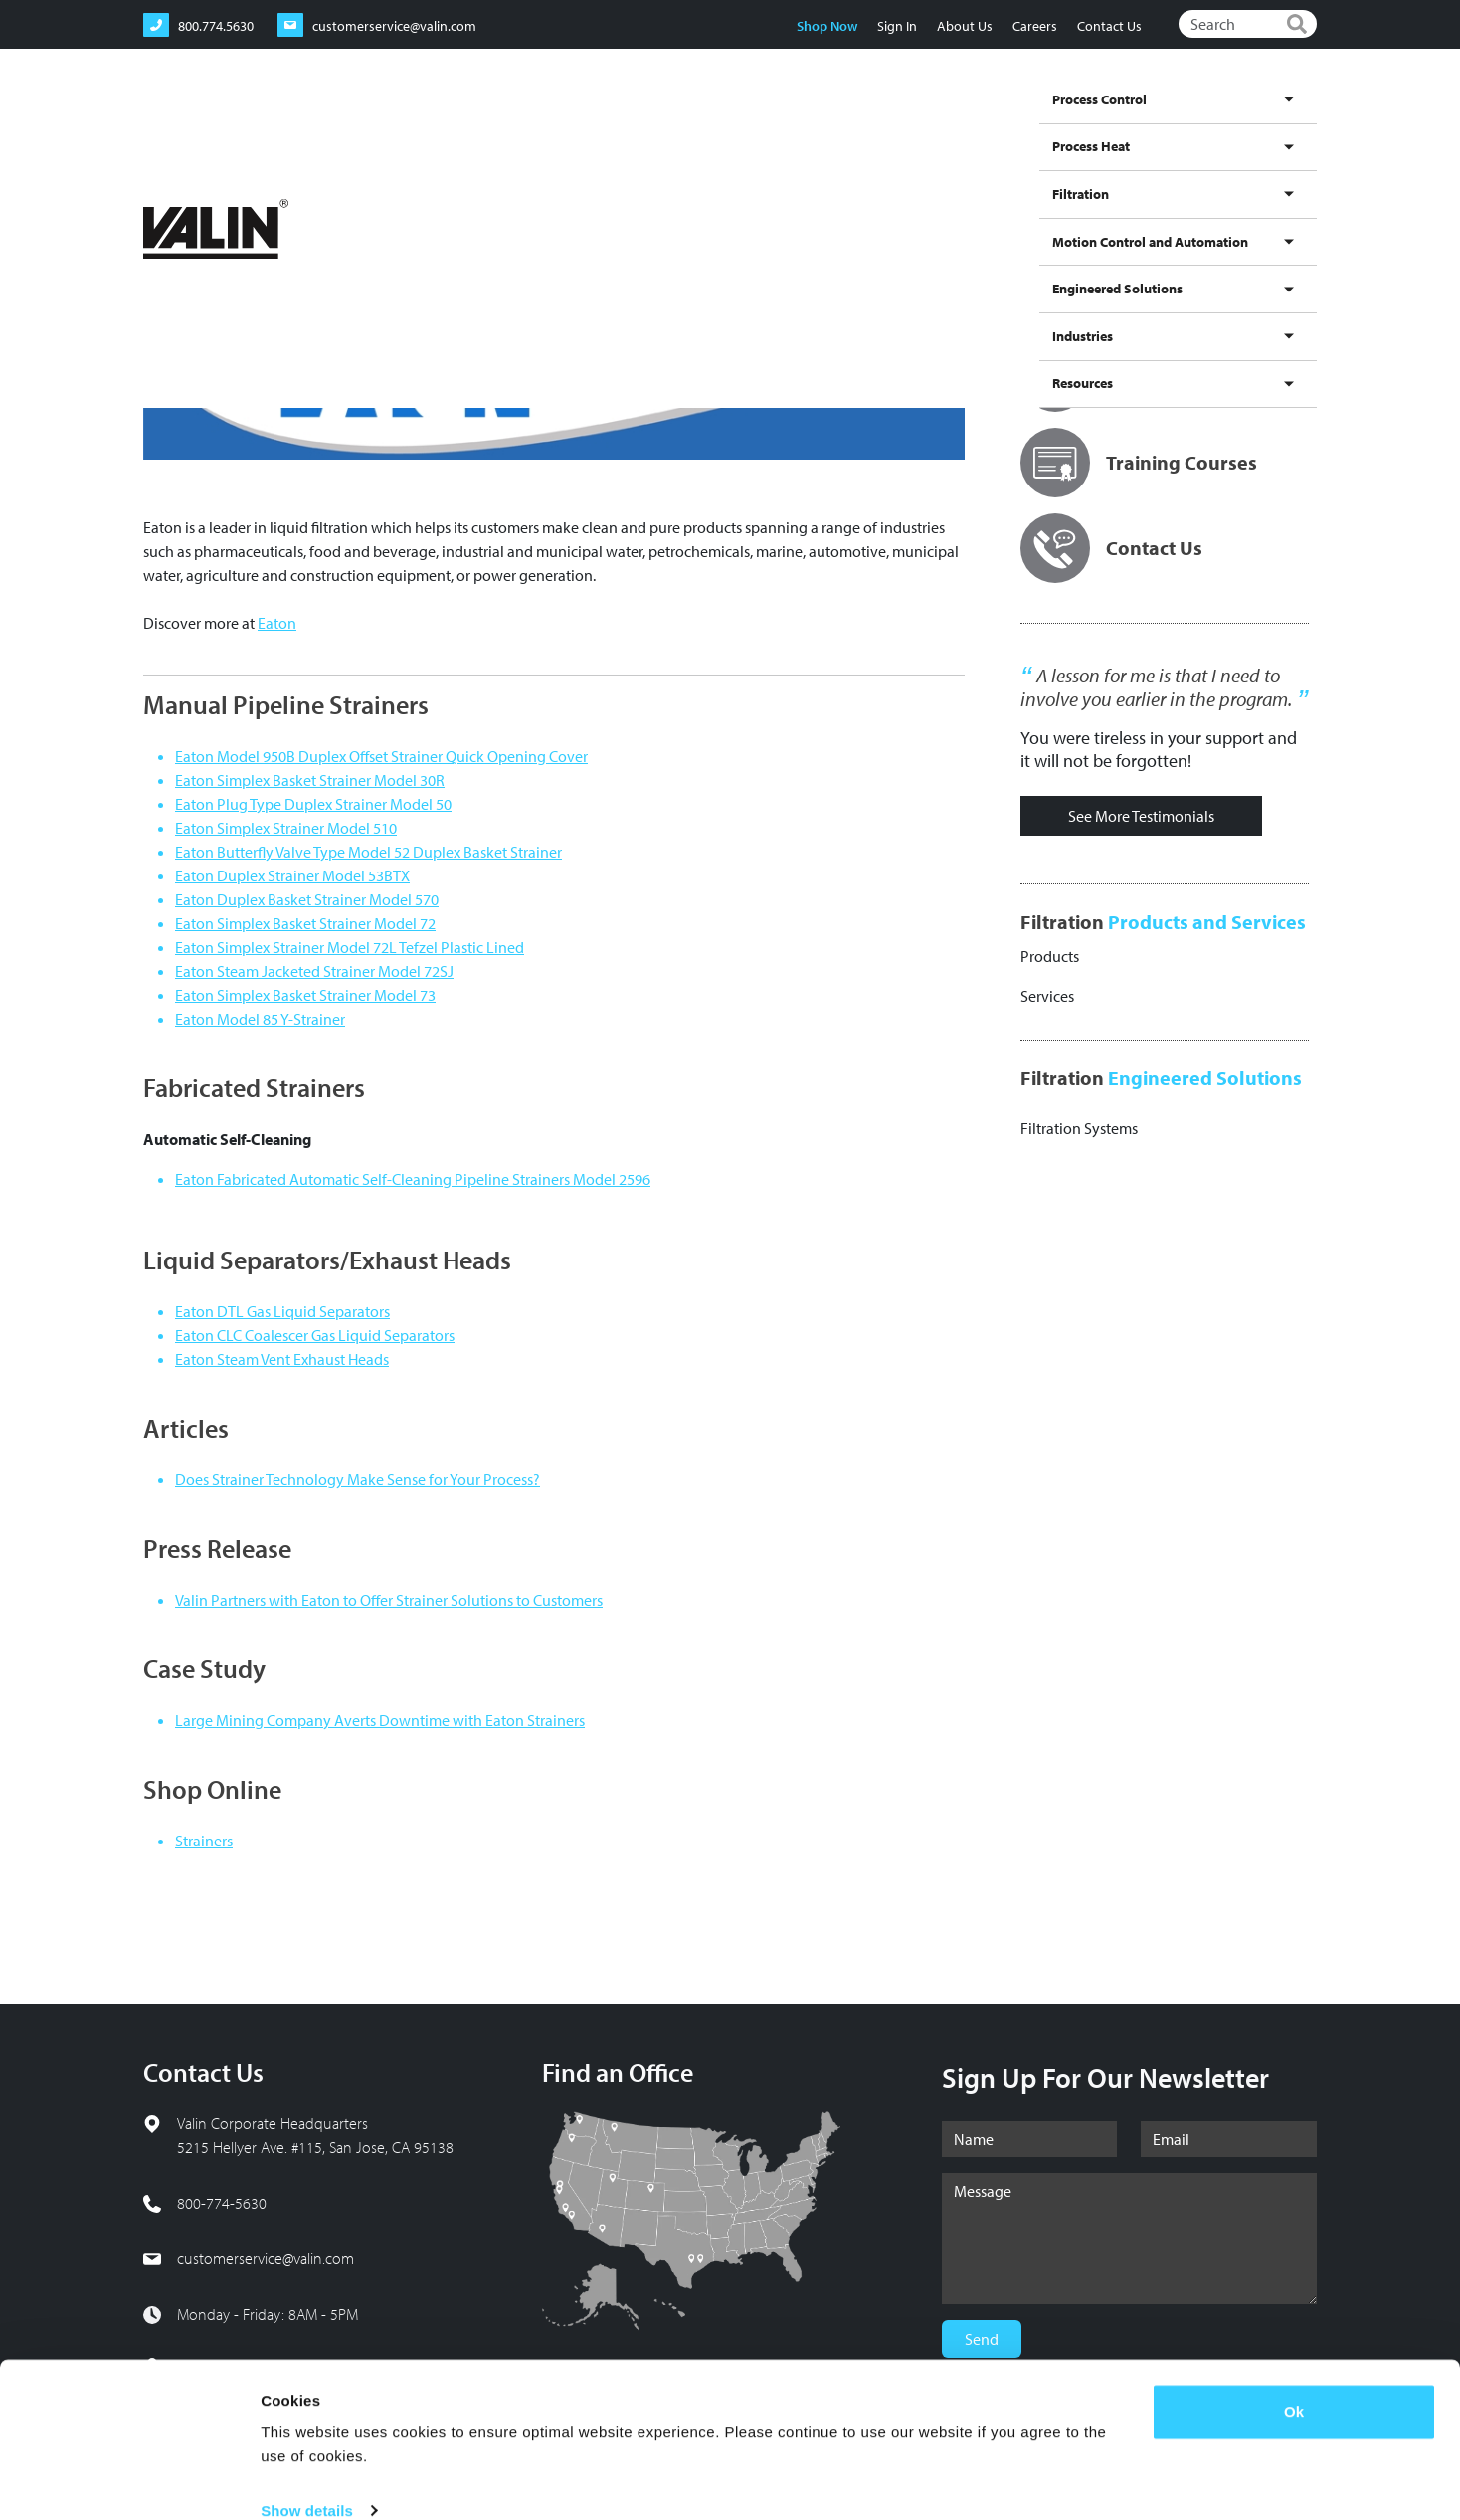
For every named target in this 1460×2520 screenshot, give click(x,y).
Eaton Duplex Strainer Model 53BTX (292, 875)
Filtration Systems (1079, 1128)
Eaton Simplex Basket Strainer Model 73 (305, 995)
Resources (1278, 122)
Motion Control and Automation (919, 122)
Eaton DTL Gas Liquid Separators (282, 1311)
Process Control (600, 122)
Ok (1294, 2382)
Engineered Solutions (1094, 122)
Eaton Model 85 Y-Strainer (260, 1019)
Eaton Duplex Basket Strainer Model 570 (307, 899)
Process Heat (700, 122)
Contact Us (1108, 26)
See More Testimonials (1141, 816)
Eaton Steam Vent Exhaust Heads (282, 1359)
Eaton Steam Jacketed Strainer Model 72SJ (314, 971)
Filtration (781, 122)
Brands (278, 188)
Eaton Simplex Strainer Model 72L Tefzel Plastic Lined (349, 947)
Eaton (277, 623)
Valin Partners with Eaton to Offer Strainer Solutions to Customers (389, 1600)
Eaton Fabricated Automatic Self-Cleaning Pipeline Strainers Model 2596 (412, 1179)
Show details (307, 2480)
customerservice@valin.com (265, 2258)
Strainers (204, 1840)
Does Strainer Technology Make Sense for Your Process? (357, 1479)
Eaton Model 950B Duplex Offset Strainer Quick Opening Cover (381, 756)
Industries (1203, 122)
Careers (1033, 26)
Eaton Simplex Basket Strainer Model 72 (305, 923)
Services (1047, 996)
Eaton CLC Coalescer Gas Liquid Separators (315, 1335)
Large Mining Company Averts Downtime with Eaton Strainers (380, 1720)
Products (1049, 956)
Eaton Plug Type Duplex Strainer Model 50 (313, 804)
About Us (964, 26)
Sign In (896, 26)
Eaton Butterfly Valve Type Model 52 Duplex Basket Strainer (368, 852)
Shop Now (826, 26)
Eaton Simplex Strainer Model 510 (286, 828)
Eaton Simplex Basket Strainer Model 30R (310, 780)
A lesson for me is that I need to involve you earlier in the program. (1156, 687)
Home (158, 188)
